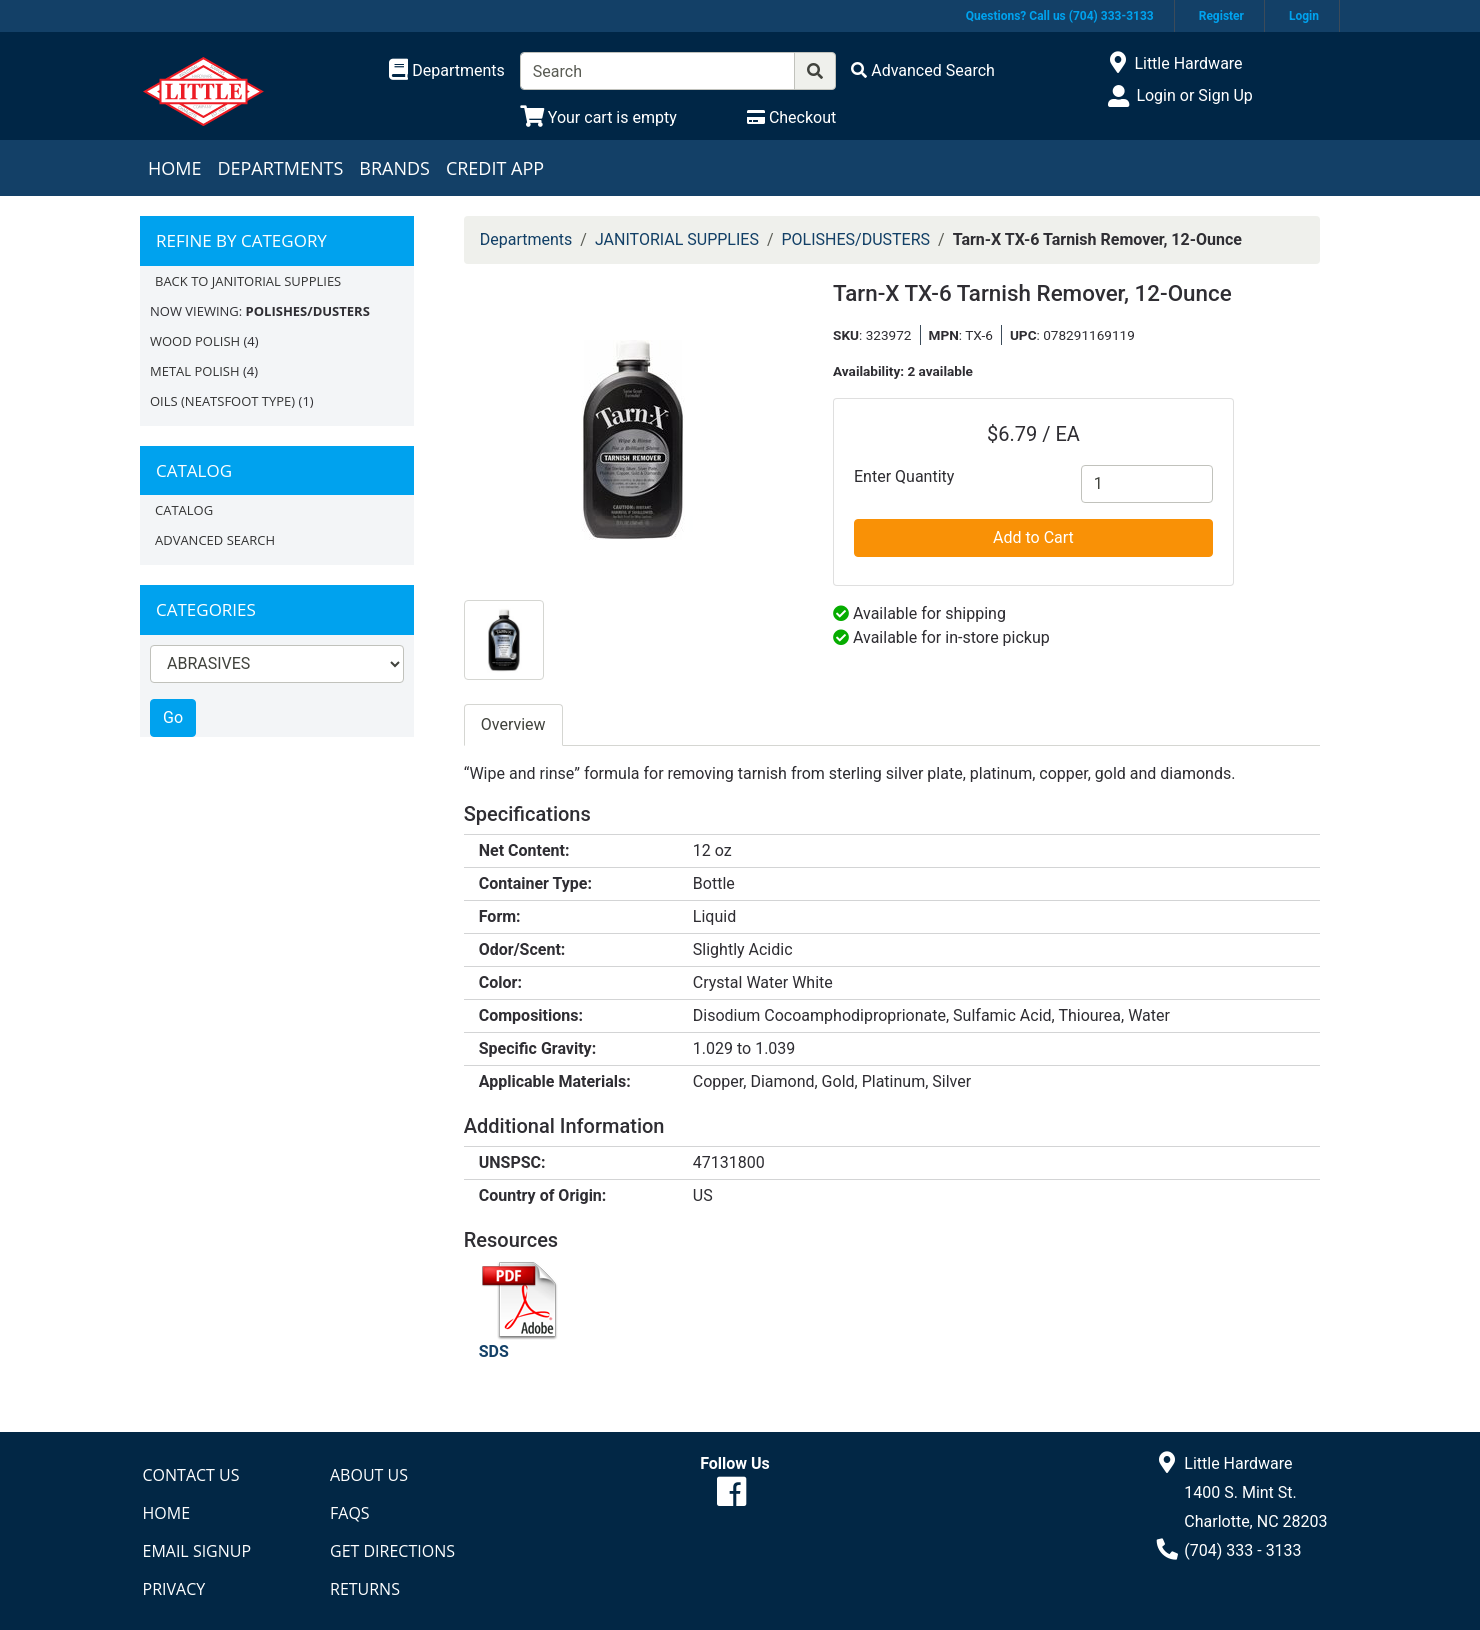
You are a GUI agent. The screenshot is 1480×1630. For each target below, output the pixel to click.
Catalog (184, 510)
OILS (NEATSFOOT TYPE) (222, 401)
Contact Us (191, 1475)
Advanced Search (215, 540)
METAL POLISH (195, 371)
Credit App (495, 168)
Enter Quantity (904, 476)
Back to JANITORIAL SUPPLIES (248, 281)
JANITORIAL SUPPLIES (677, 239)
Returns (365, 1589)
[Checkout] (791, 117)
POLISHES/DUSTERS (856, 239)
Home (174, 168)
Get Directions (392, 1551)
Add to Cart (1033, 537)
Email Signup (197, 1551)
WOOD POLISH (195, 341)
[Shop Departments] (447, 71)
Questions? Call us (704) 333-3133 (1060, 16)
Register (1221, 16)
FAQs (350, 1513)
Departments (280, 168)
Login (1304, 16)
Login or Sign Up (1194, 95)
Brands (394, 168)
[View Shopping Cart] (598, 117)
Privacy (174, 1589)
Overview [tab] (513, 724)
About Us (369, 1475)
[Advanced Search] (923, 70)
